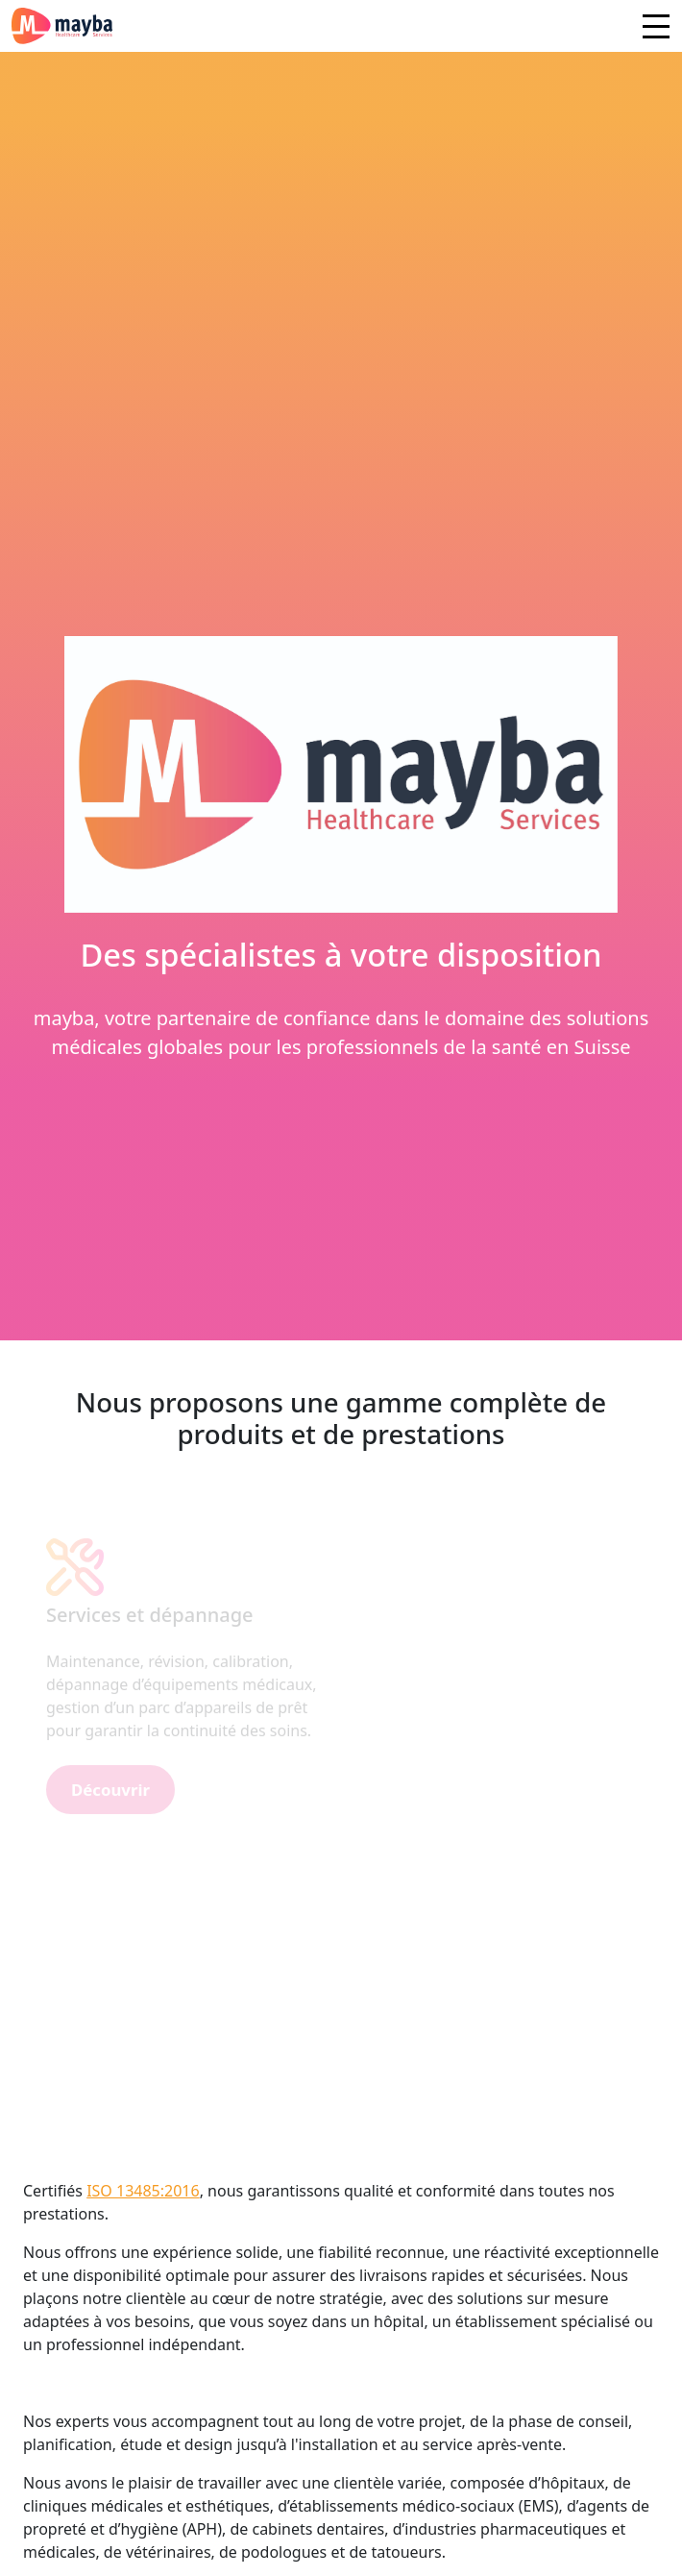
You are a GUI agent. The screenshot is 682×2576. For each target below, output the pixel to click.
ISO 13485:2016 (143, 2190)
